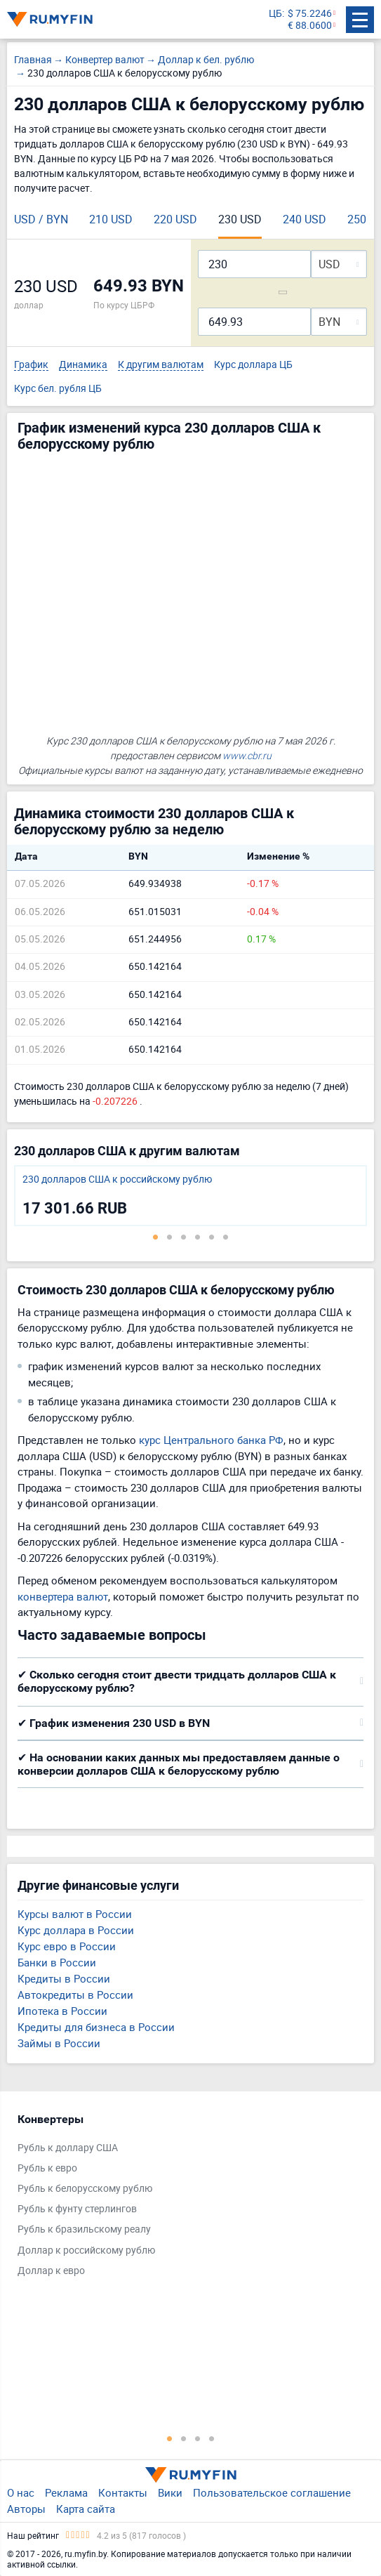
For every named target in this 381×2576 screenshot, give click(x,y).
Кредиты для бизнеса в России (96, 2026)
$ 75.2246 (310, 14)
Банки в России (57, 1962)
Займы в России (59, 2043)
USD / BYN (41, 219)
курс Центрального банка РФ (211, 1440)
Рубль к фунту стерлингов (77, 2209)
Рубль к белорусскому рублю (85, 2189)
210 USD (111, 219)
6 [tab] (226, 1237)
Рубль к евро (47, 2168)
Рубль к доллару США (68, 2148)
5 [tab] (212, 1237)
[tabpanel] (190, 1195)
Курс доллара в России (76, 1930)
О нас (20, 2492)
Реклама (66, 2492)
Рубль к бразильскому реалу (84, 2229)
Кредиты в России (64, 1978)
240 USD (304, 219)
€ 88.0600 (310, 26)
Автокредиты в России (75, 1994)
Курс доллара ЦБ (253, 365)
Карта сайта (85, 2508)
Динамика (83, 365)
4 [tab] (198, 1237)
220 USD (175, 219)
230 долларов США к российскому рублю (117, 1179)
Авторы (26, 2508)
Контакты (122, 2492)
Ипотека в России (62, 2010)
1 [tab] (156, 1237)
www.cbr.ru (247, 755)
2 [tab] (170, 1237)
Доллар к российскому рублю (86, 2250)
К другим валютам (160, 365)
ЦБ (275, 14)
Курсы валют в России (75, 1913)
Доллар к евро (51, 2271)
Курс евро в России (67, 1946)
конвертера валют (63, 1596)
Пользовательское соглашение (272, 2492)
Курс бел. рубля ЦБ (58, 389)
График (31, 365)
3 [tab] (184, 1237)
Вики (170, 2492)
